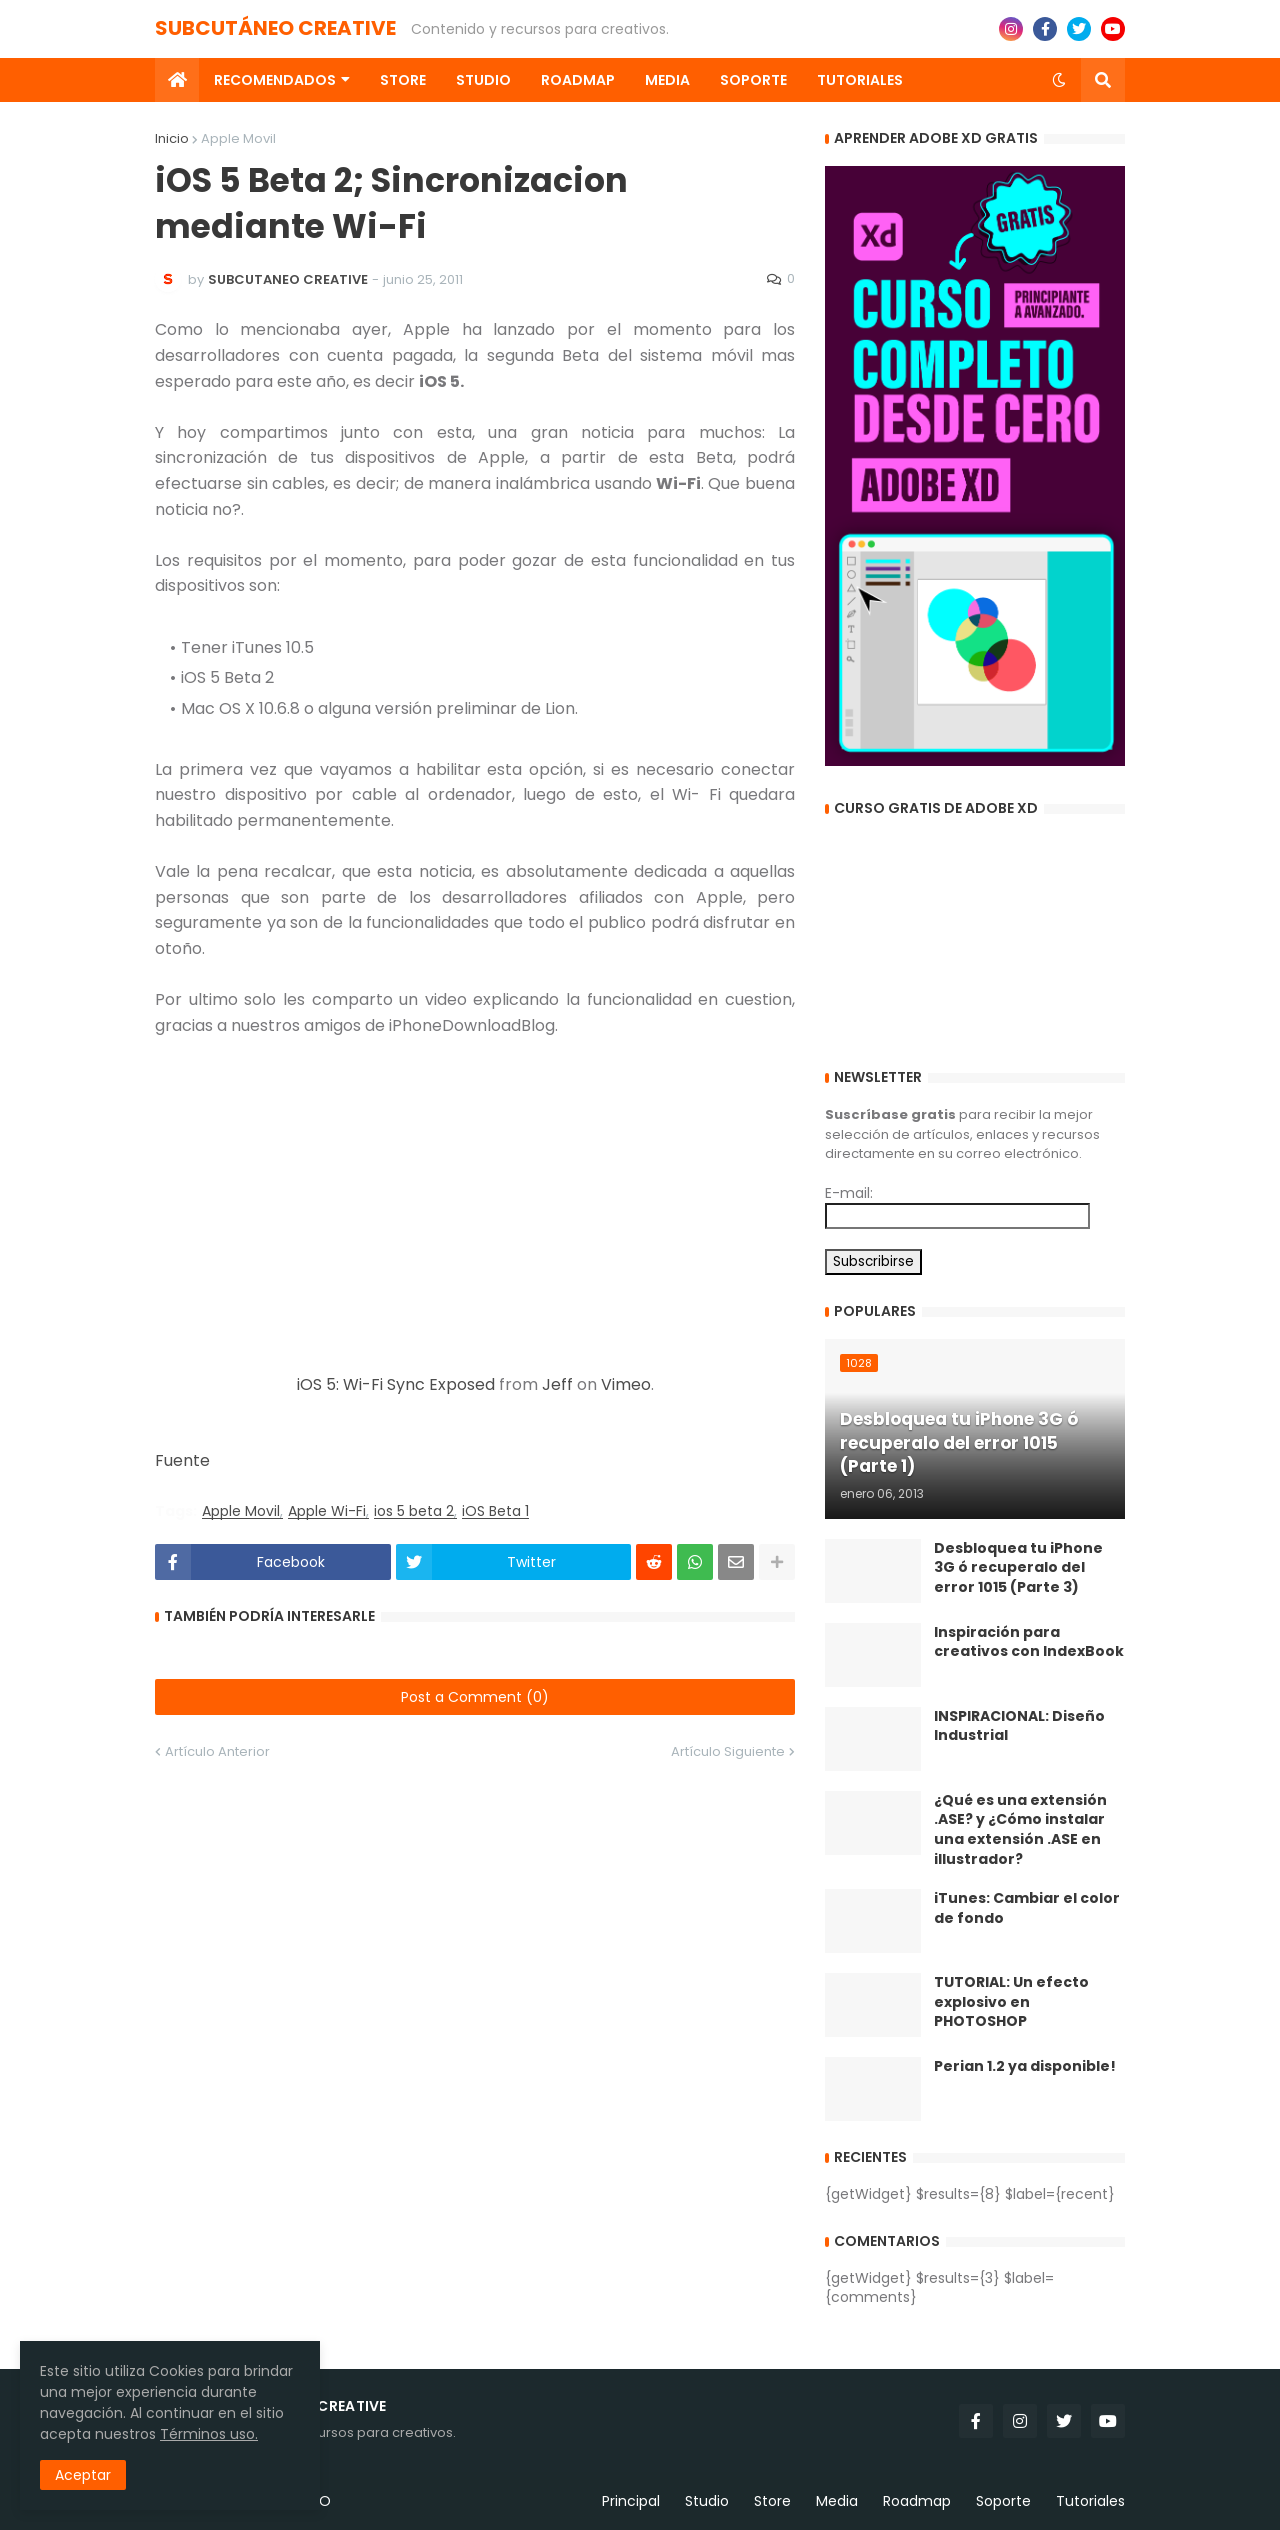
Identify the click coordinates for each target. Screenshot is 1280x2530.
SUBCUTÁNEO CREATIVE (275, 28)
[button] (1059, 80)
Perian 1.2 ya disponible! (1025, 2066)
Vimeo (626, 1384)
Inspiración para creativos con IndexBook (1029, 1642)
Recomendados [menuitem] (275, 80)
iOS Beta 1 (495, 1511)
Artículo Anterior (217, 1751)
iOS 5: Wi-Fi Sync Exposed (396, 1384)
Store (772, 2501)
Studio (707, 2501)
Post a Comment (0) (475, 1697)
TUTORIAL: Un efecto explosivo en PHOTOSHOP (1011, 2002)
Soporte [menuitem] (753, 80)
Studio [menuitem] (483, 80)
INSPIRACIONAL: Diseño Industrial (1019, 1726)
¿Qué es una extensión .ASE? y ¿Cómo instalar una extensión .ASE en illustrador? (1020, 1830)
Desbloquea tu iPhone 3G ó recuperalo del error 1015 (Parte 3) (1018, 1568)
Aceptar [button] (83, 2475)
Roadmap (917, 2501)
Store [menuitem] (403, 80)
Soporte (1003, 2501)
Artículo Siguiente (728, 1751)
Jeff (557, 1384)
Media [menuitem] (667, 80)
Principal (631, 2501)
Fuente (182, 1460)
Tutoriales (1090, 2501)
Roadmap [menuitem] (578, 80)
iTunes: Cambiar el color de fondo (1027, 1908)
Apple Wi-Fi (327, 1511)
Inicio (172, 138)
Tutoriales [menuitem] (860, 80)
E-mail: (849, 1193)
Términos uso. (209, 2434)
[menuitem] (177, 80)
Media (837, 2501)
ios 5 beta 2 (414, 1511)
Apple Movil (238, 138)
